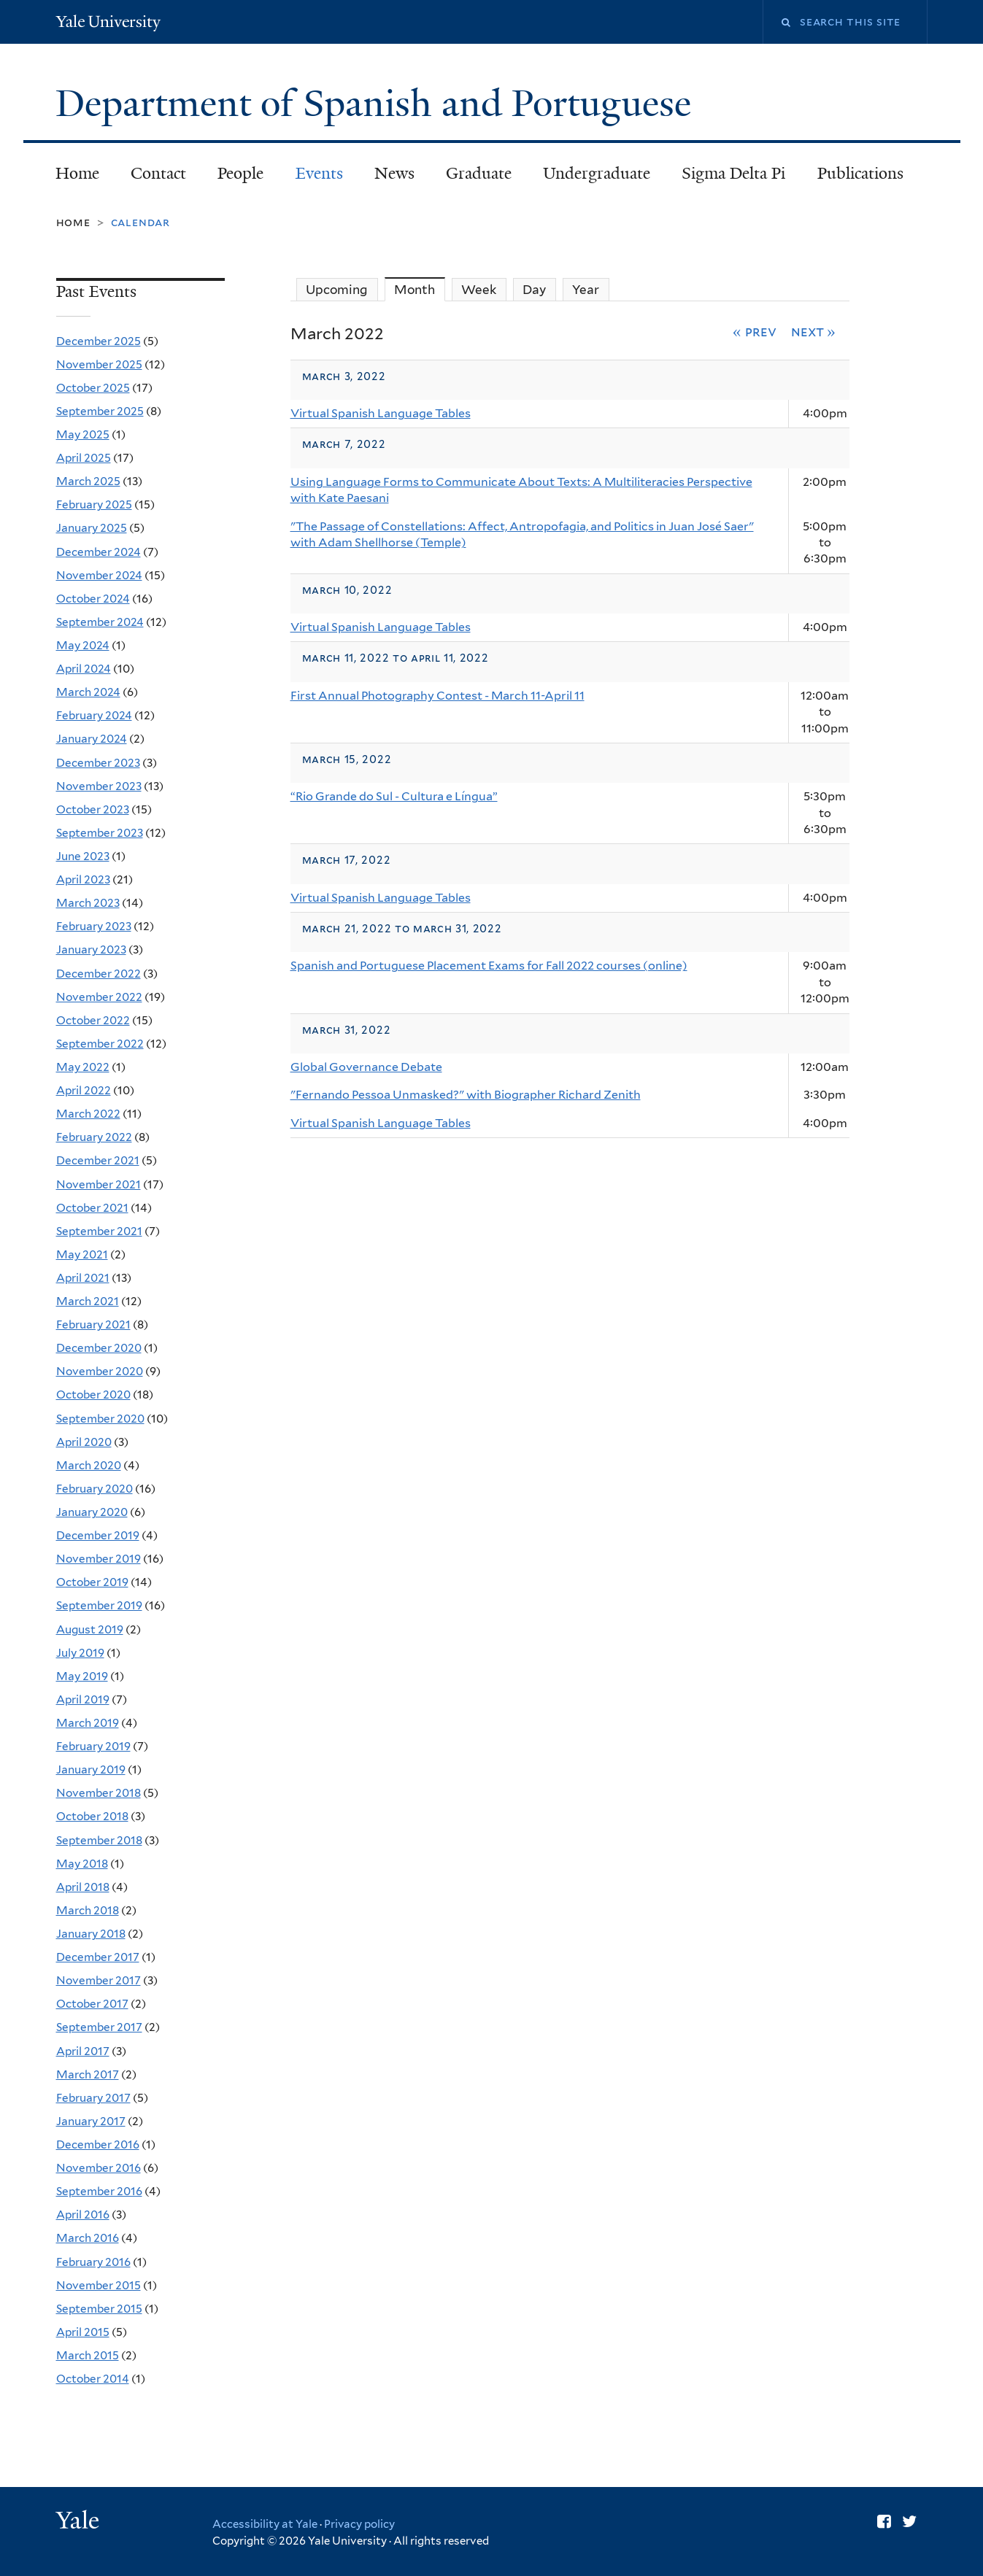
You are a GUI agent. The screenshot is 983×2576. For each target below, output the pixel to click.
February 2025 (94, 504)
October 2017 (92, 2004)
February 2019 (93, 1746)
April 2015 (82, 2332)
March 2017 (87, 2074)
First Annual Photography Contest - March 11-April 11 (437, 696)
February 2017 (93, 2098)
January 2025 (91, 528)
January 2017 (91, 2121)
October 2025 (93, 388)
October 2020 (93, 1394)
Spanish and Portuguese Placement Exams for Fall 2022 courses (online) (488, 965)
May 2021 (82, 1254)
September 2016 (99, 2191)
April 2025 (83, 458)
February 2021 (93, 1324)
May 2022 (82, 1067)
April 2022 (83, 1090)
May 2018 (82, 1864)
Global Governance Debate (366, 1067)
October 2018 (92, 1816)
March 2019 (87, 1723)
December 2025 (98, 341)
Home (77, 173)
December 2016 (97, 2144)
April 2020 (84, 1442)
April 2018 (82, 1887)
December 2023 (98, 763)
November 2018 (98, 1793)
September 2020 (100, 1419)
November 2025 (99, 364)
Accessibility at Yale (264, 2524)
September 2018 (99, 1840)
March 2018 (87, 1910)
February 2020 (94, 1489)
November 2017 (98, 1980)
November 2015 (98, 2285)
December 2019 (97, 1535)
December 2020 (99, 1348)
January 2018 (91, 1934)
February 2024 (94, 715)
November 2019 (98, 1559)
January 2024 (91, 739)
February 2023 (93, 926)
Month (419, 289)
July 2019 (80, 1653)
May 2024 (82, 645)
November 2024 (99, 575)
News (394, 173)
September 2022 (100, 1044)
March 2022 (88, 1114)
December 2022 (98, 973)
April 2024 (83, 669)
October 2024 (93, 599)
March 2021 (87, 1301)
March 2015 (87, 2355)
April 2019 (82, 1699)
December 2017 (97, 1957)
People (240, 173)
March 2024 (88, 692)
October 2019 (92, 1582)
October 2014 (92, 2379)
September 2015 (99, 2309)
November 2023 (99, 786)
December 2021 (97, 1160)
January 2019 (91, 1769)
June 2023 (82, 856)
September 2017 (99, 2027)
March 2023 (88, 903)
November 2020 (99, 1371)
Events (319, 173)
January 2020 (92, 1512)
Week (478, 289)
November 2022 (99, 997)
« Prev (754, 331)
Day (534, 289)
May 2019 (82, 1676)
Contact (158, 173)
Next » (813, 331)
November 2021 (98, 1184)
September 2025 (100, 411)
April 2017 (82, 2051)
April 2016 (82, 2214)
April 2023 (83, 879)
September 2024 (100, 622)
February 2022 (94, 1137)
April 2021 (82, 1278)
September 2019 (99, 1605)
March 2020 (88, 1465)
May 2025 (82, 434)
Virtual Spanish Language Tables (380, 413)
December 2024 (98, 552)
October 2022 (93, 1020)
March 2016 (87, 2238)
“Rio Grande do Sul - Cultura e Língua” (394, 796)
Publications (860, 173)
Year (585, 289)
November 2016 (98, 2168)
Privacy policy (359, 2524)
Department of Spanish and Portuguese (378, 104)
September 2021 (99, 1231)
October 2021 (92, 1208)
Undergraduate (596, 173)
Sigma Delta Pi (733, 173)
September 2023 (99, 833)
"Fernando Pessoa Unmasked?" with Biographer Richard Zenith (465, 1095)
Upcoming (337, 289)
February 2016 (93, 2262)
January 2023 (91, 949)
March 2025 (88, 481)
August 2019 (89, 1629)
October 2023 (92, 809)
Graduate (479, 173)
